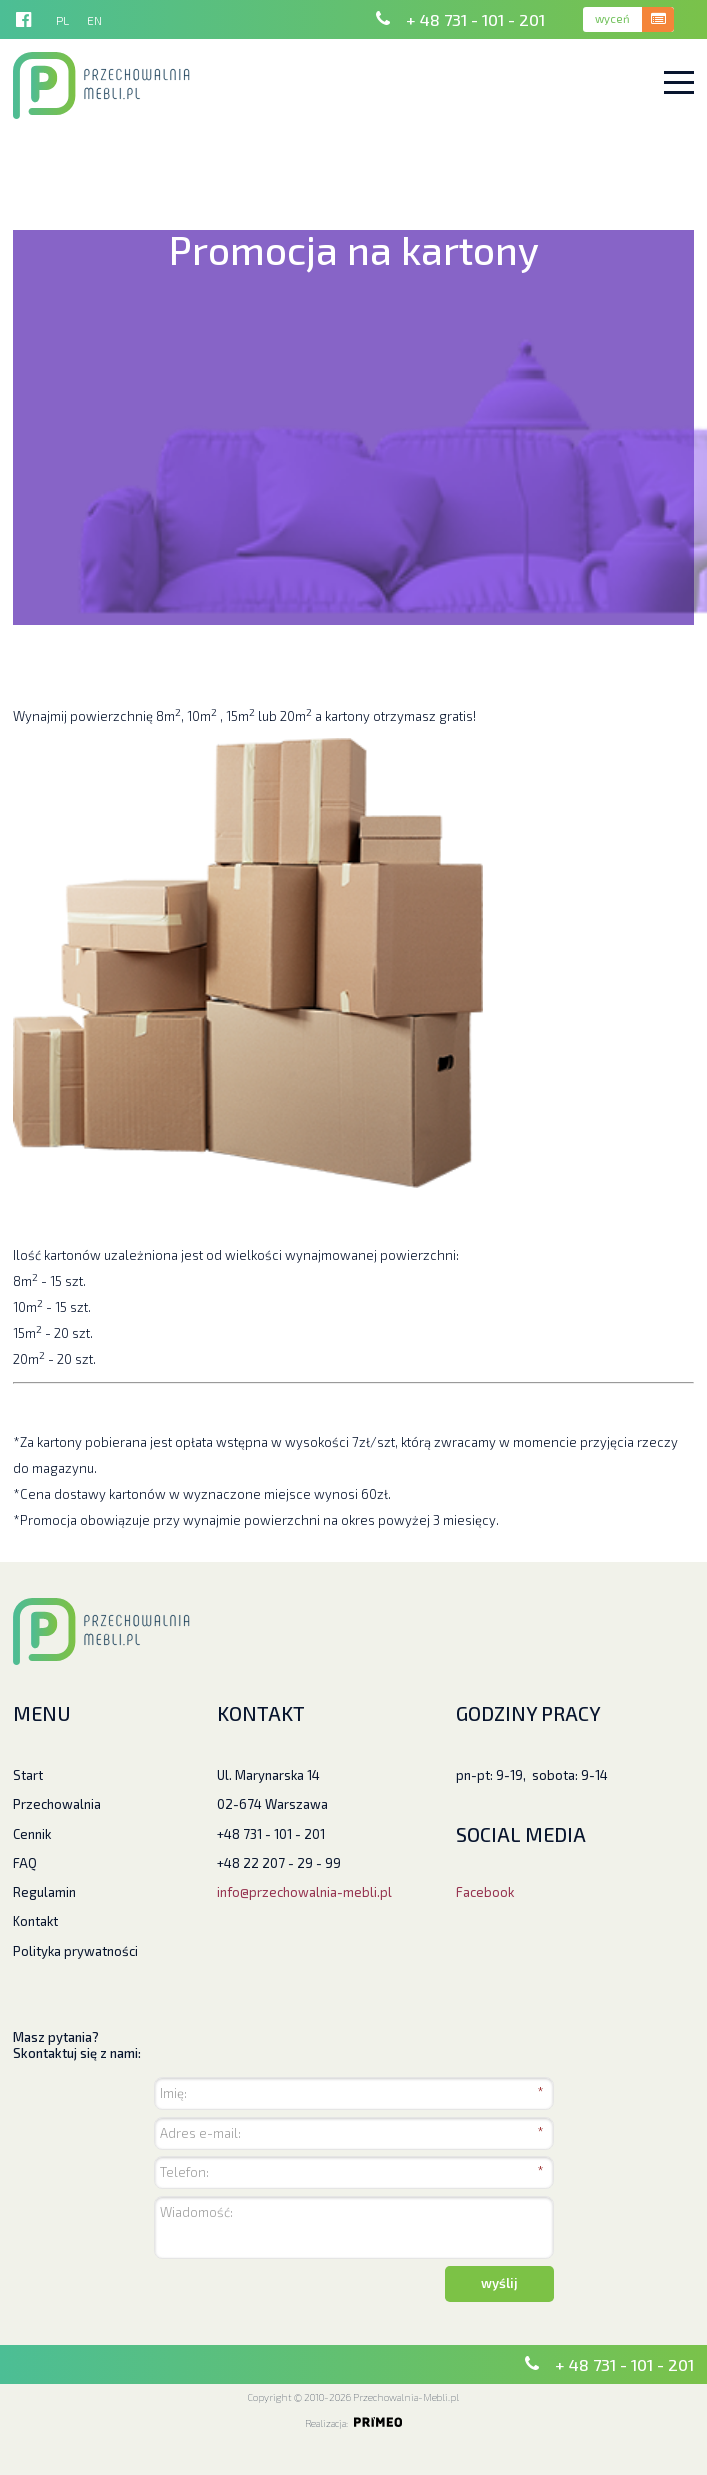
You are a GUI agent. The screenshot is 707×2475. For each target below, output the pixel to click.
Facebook (485, 1892)
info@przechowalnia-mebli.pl (304, 1892)
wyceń (612, 18)
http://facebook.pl (23, 19)
